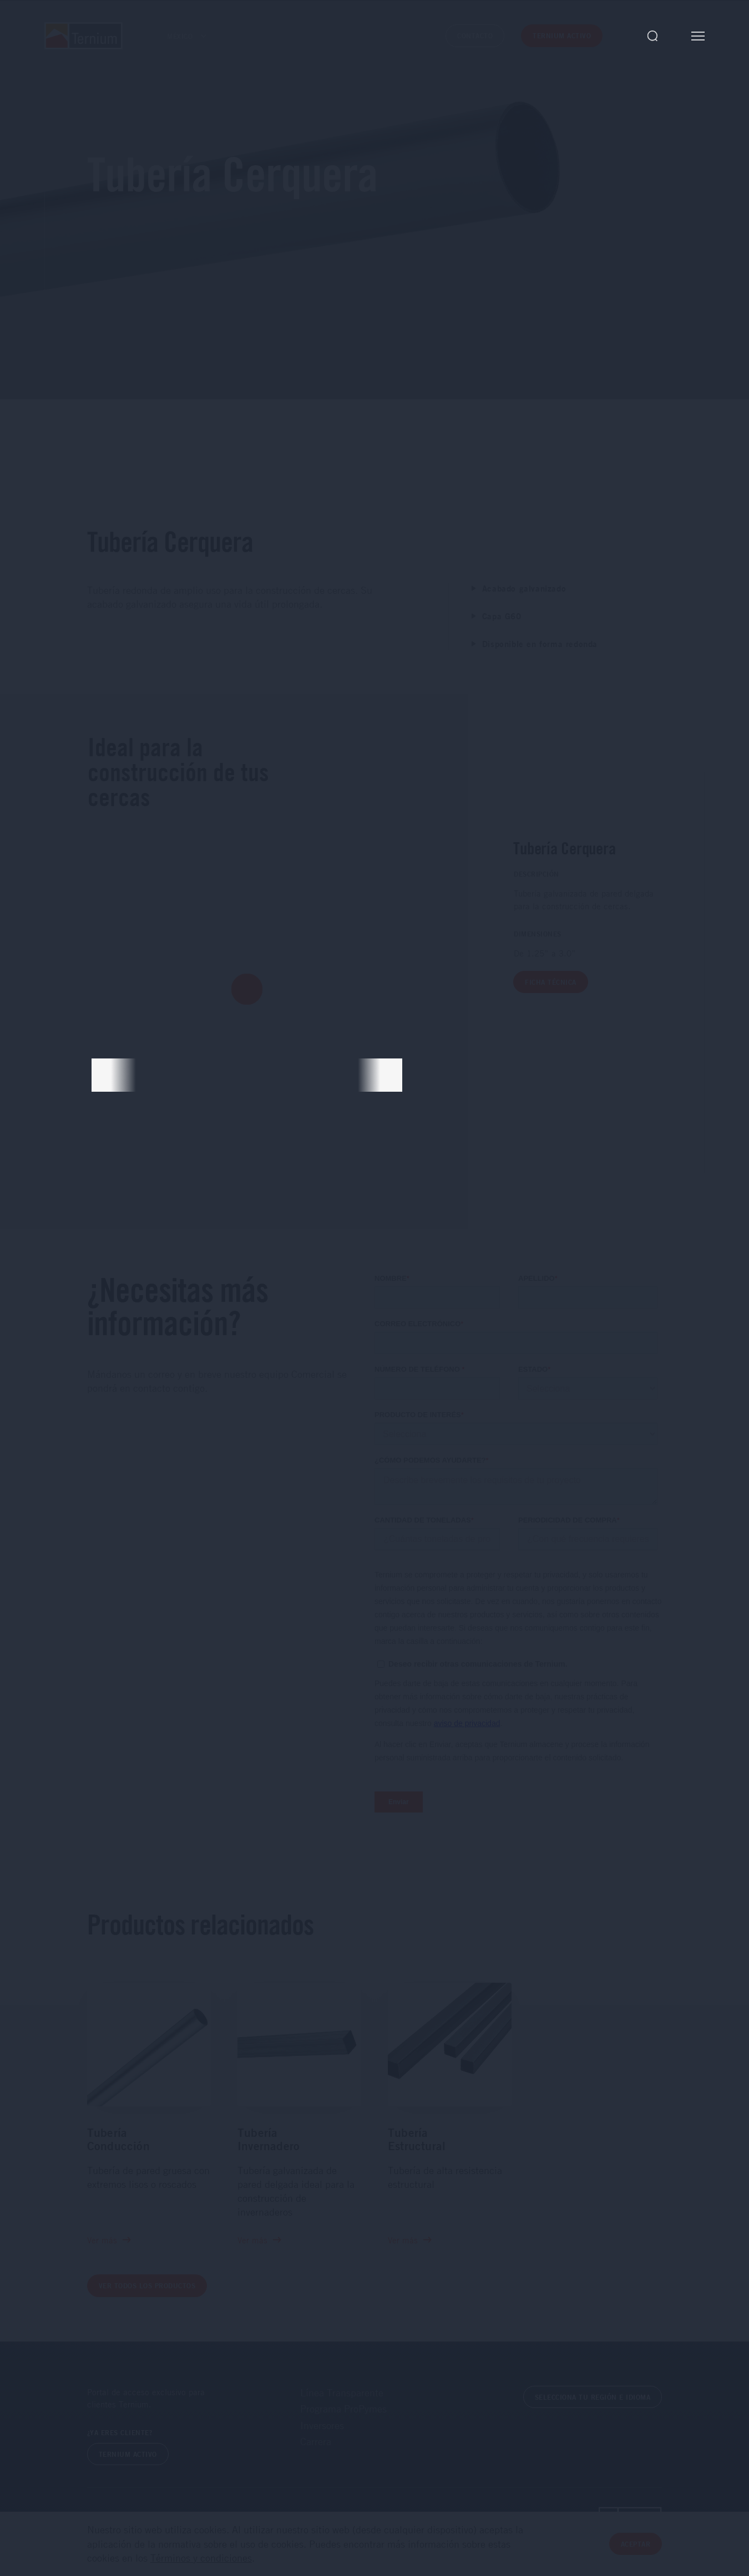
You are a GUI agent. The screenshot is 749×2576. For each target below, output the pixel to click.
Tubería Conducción (118, 2139)
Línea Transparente (341, 2392)
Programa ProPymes (343, 2408)
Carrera (315, 2441)
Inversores (322, 2425)
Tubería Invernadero (268, 2139)
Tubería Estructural (417, 2139)
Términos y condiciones (201, 2558)
